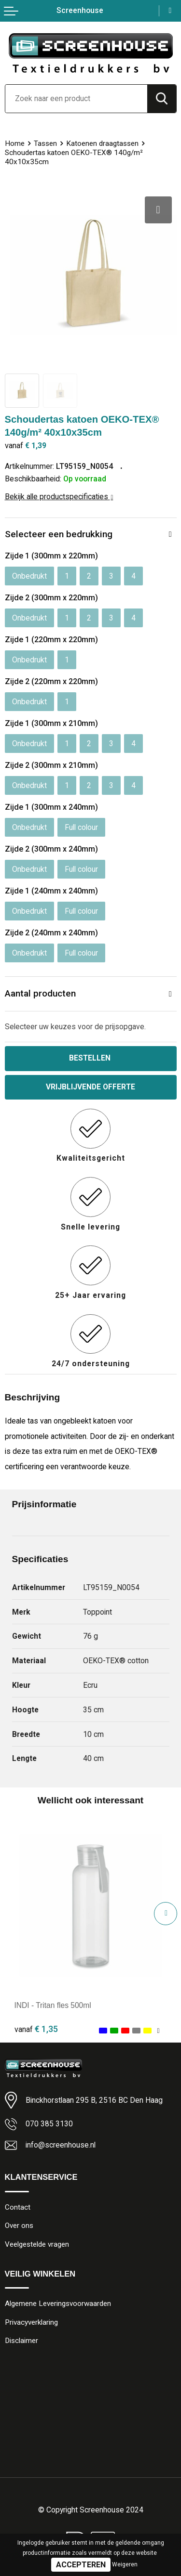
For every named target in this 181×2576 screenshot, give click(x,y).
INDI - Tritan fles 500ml (53, 2006)
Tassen (45, 143)
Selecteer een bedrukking (58, 534)
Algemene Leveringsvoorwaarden (58, 2304)
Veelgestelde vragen (37, 2244)
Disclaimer (22, 2341)
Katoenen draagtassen (102, 143)
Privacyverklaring (31, 2323)
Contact (17, 2207)
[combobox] (76, 99)
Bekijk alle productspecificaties (59, 496)
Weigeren (125, 2564)
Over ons (19, 2226)
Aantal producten (40, 993)
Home (15, 143)
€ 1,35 (36, 2029)
